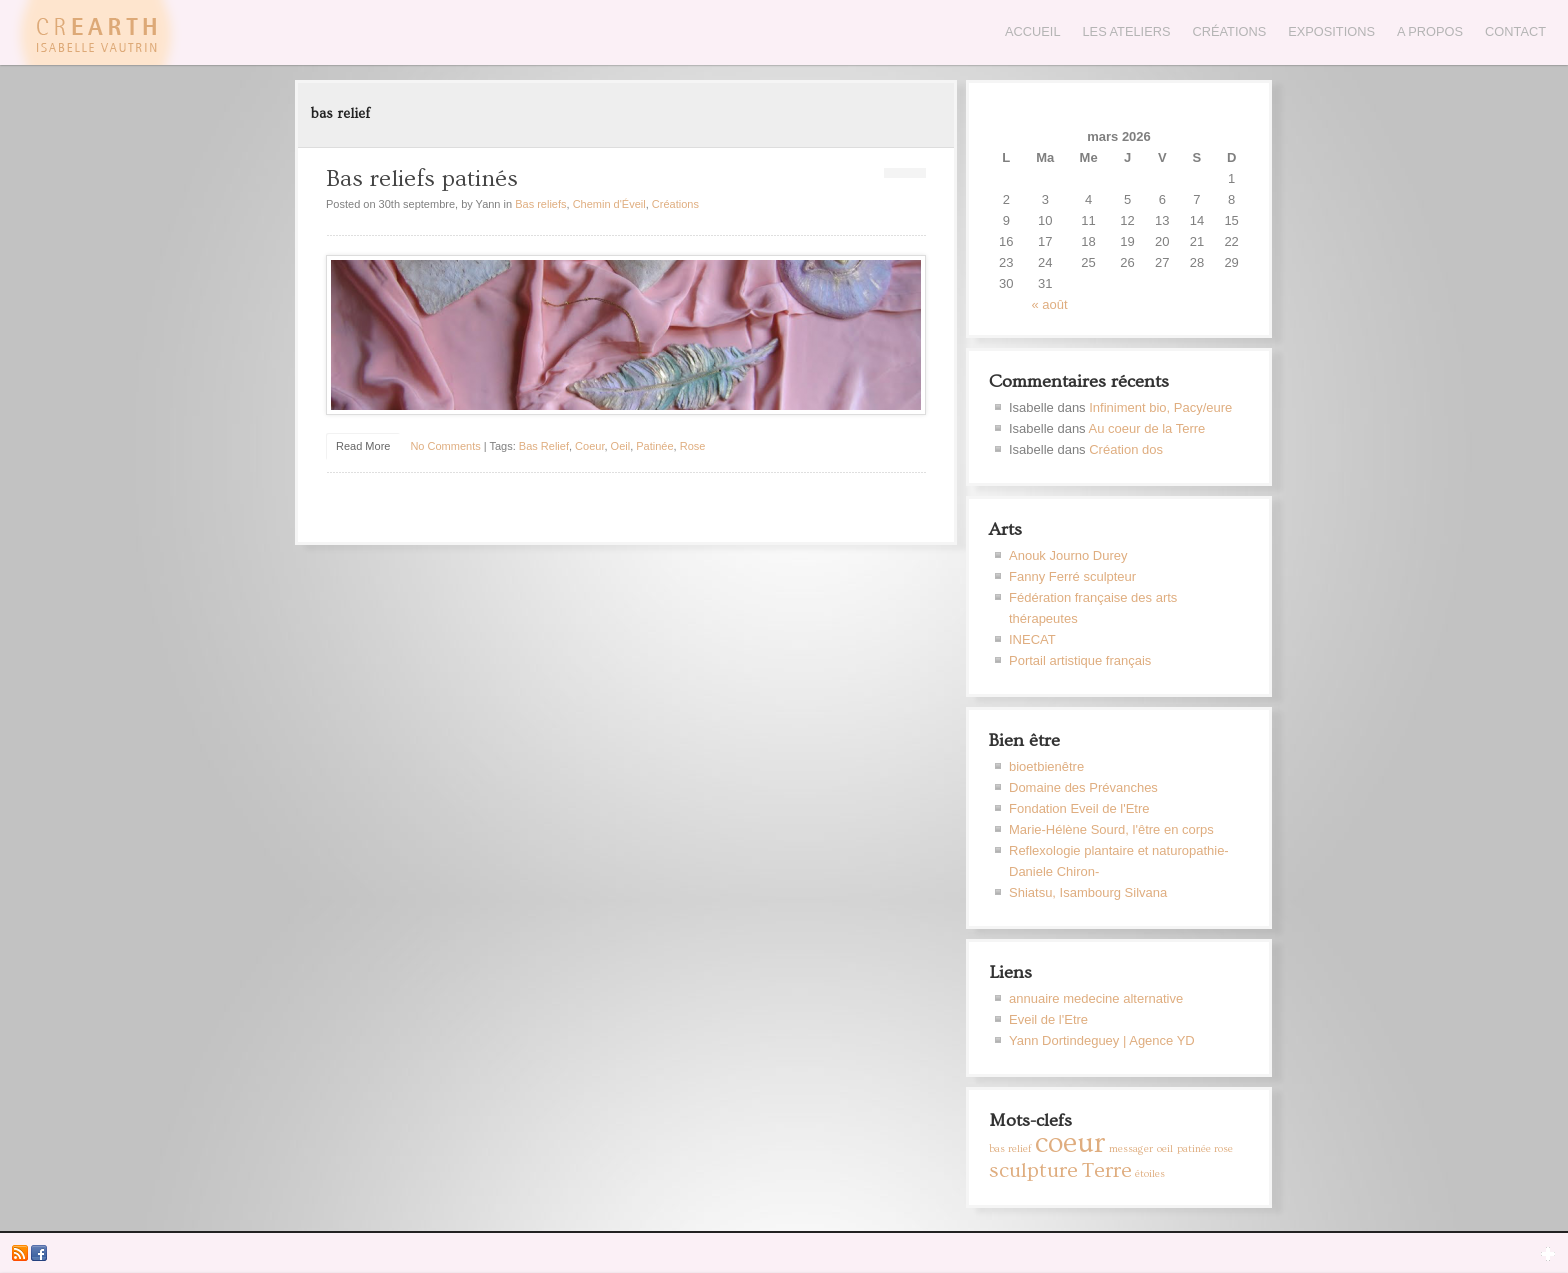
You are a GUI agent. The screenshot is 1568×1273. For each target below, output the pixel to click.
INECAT (1032, 639)
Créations (1229, 31)
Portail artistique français (1080, 660)
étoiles (1150, 1174)
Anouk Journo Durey (1068, 555)
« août (1050, 304)
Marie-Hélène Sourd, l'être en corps (1111, 829)
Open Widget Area (1548, 1253)
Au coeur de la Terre (1147, 428)
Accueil (1032, 31)
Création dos (1126, 449)
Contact (1515, 31)
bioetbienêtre (1046, 766)
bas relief (544, 446)
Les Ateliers (1127, 31)
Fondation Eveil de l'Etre (1079, 808)
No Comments (445, 446)
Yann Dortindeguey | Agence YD (1102, 1040)
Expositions (1331, 31)
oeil (621, 446)
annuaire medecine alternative (1096, 998)
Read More (363, 446)
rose (693, 446)
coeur (589, 446)
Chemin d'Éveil (609, 204)
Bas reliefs (540, 204)
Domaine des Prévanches (1083, 787)
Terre (1107, 1170)
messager (1131, 1149)
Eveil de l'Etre (1048, 1019)
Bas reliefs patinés (422, 178)
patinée (654, 446)
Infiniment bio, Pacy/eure (1160, 407)
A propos (1430, 31)
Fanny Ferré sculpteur (1072, 576)
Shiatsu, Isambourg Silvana (1088, 892)
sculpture (1033, 1170)
